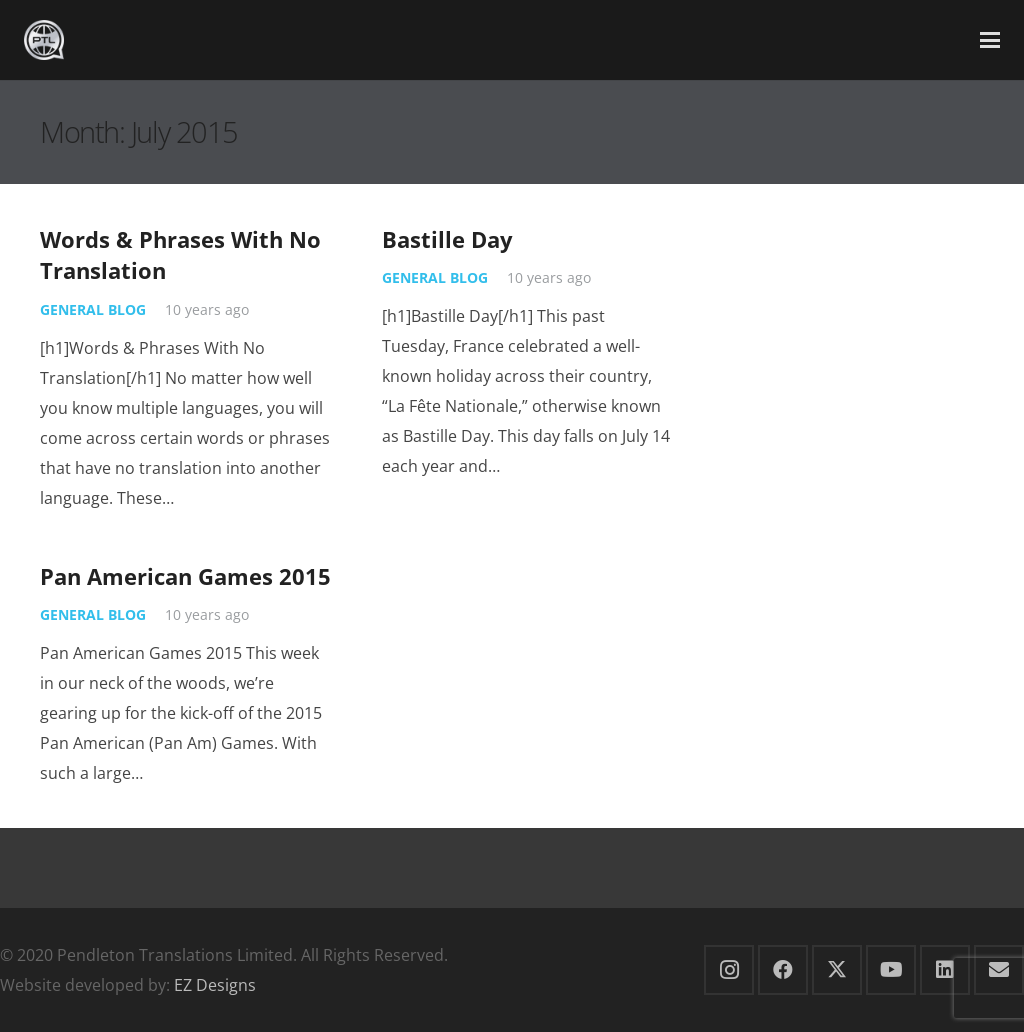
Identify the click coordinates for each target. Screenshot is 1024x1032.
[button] (990, 40)
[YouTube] (891, 970)
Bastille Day (447, 239)
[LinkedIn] (945, 970)
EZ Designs (217, 985)
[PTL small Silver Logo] (44, 40)
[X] (837, 970)
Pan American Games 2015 (185, 576)
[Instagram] (729, 970)
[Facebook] (783, 970)
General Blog (93, 309)
